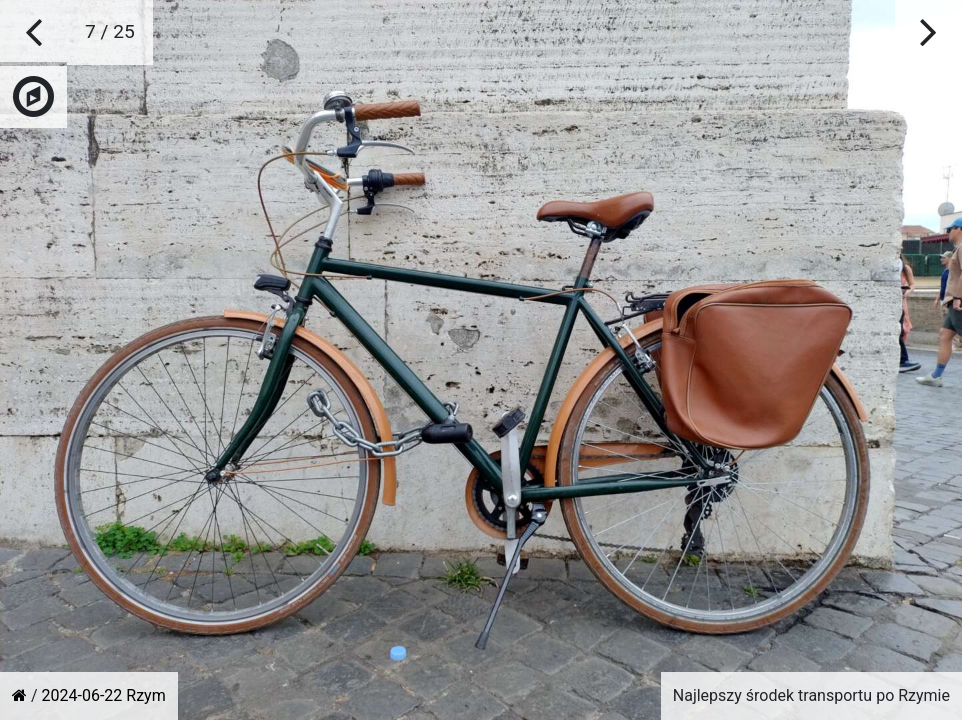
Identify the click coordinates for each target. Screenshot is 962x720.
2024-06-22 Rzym (104, 695)
